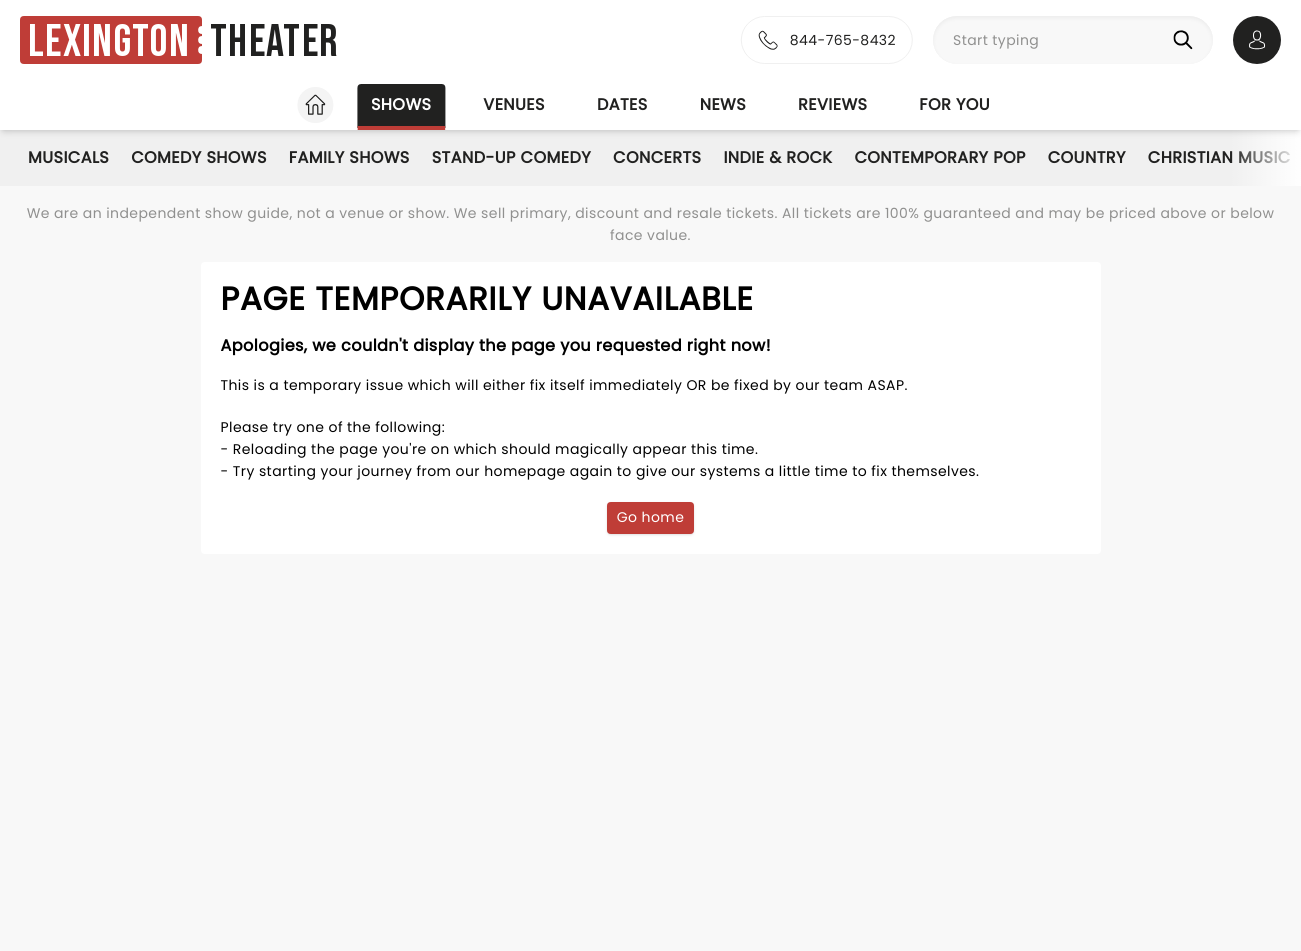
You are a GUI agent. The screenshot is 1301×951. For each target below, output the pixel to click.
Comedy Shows (199, 157)
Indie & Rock (777, 157)
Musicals (68, 157)
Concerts (657, 157)
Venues (514, 104)
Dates (622, 104)
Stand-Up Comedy (511, 157)
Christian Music (1219, 157)
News (723, 104)
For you (954, 104)
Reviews (832, 104)
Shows (401, 104)
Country (1087, 157)
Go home (651, 517)
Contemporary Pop (939, 157)
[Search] (1187, 40)
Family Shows (349, 157)
